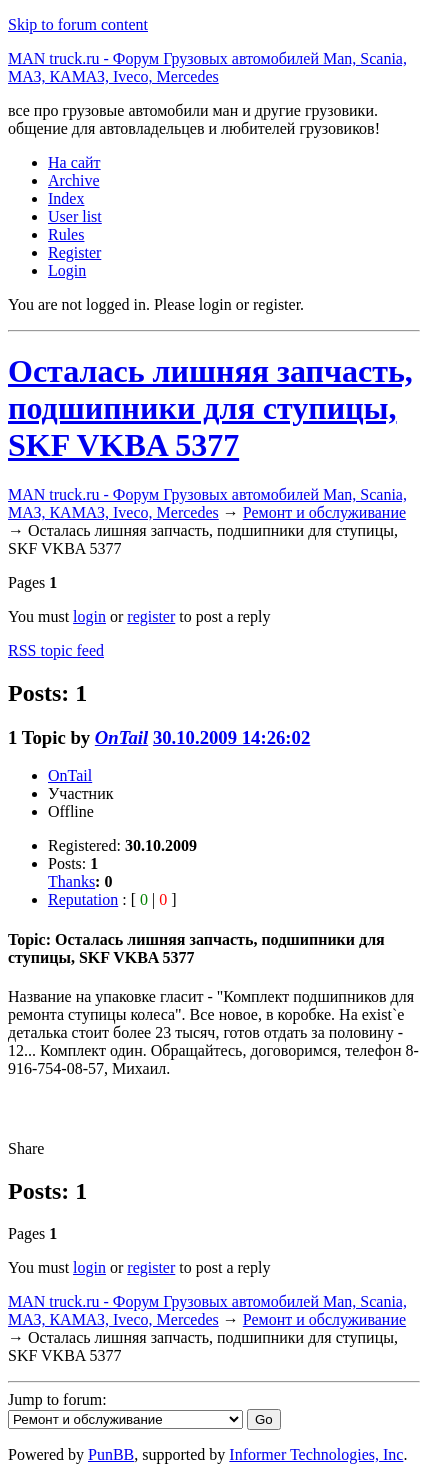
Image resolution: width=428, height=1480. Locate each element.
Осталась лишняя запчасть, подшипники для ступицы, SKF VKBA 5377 (210, 408)
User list (75, 216)
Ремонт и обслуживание (324, 512)
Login (67, 270)
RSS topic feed (56, 650)
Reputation (83, 899)
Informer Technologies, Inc (316, 1454)
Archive (74, 180)
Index (66, 198)
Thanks (71, 881)
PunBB (111, 1454)
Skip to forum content (78, 24)
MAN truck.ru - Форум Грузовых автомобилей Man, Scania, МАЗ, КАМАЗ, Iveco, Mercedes (207, 67)
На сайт (74, 162)
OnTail (121, 737)
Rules (66, 234)
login (89, 616)
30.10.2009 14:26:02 (231, 737)
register (151, 616)
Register (74, 252)
